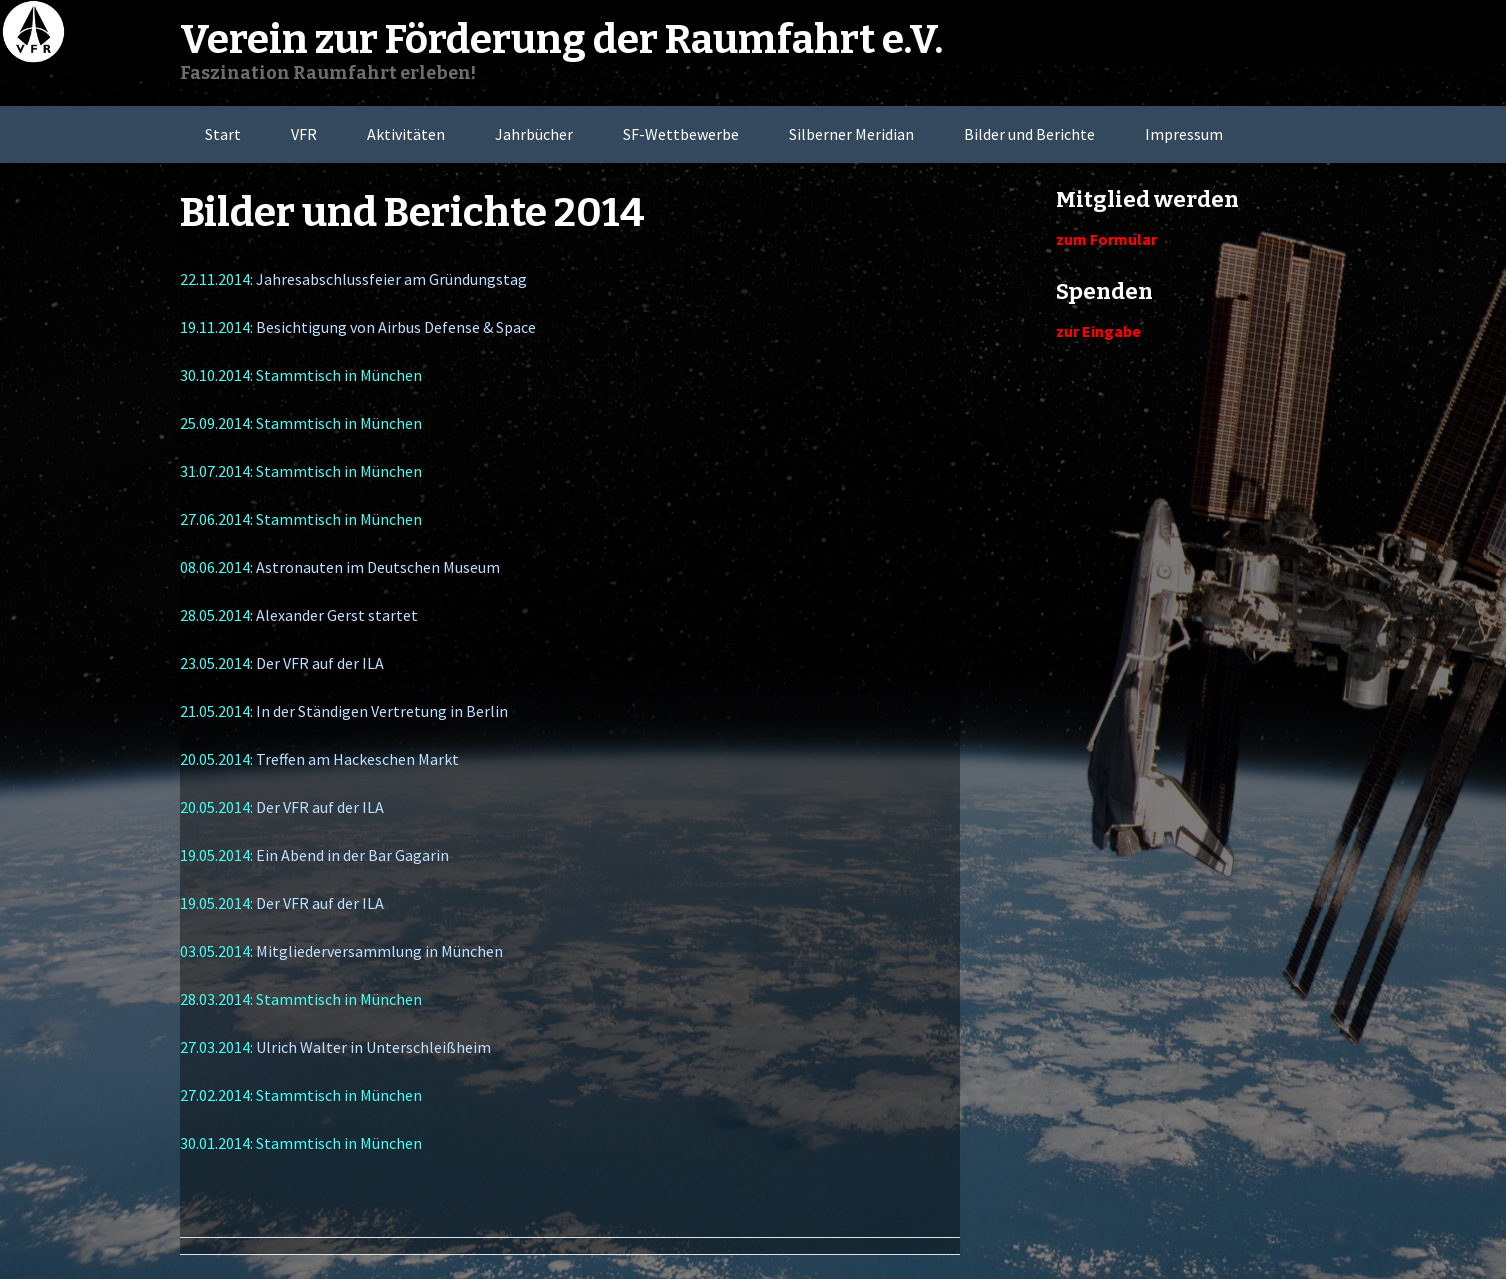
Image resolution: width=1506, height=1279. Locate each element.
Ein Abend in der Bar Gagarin (352, 855)
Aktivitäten (406, 134)
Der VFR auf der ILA (320, 663)
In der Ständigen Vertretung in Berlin (382, 711)
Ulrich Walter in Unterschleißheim (373, 1047)
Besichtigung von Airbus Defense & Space (396, 327)
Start (223, 134)
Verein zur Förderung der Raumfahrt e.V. (561, 40)
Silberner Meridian (851, 134)
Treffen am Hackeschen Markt (357, 759)
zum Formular (1106, 239)
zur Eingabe (1098, 331)
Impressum (1184, 134)
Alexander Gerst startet (337, 615)
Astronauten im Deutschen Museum (378, 567)
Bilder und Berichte (1029, 134)
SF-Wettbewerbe (681, 134)
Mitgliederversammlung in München (379, 951)
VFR (304, 134)
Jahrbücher (534, 134)
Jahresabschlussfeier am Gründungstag (391, 279)
